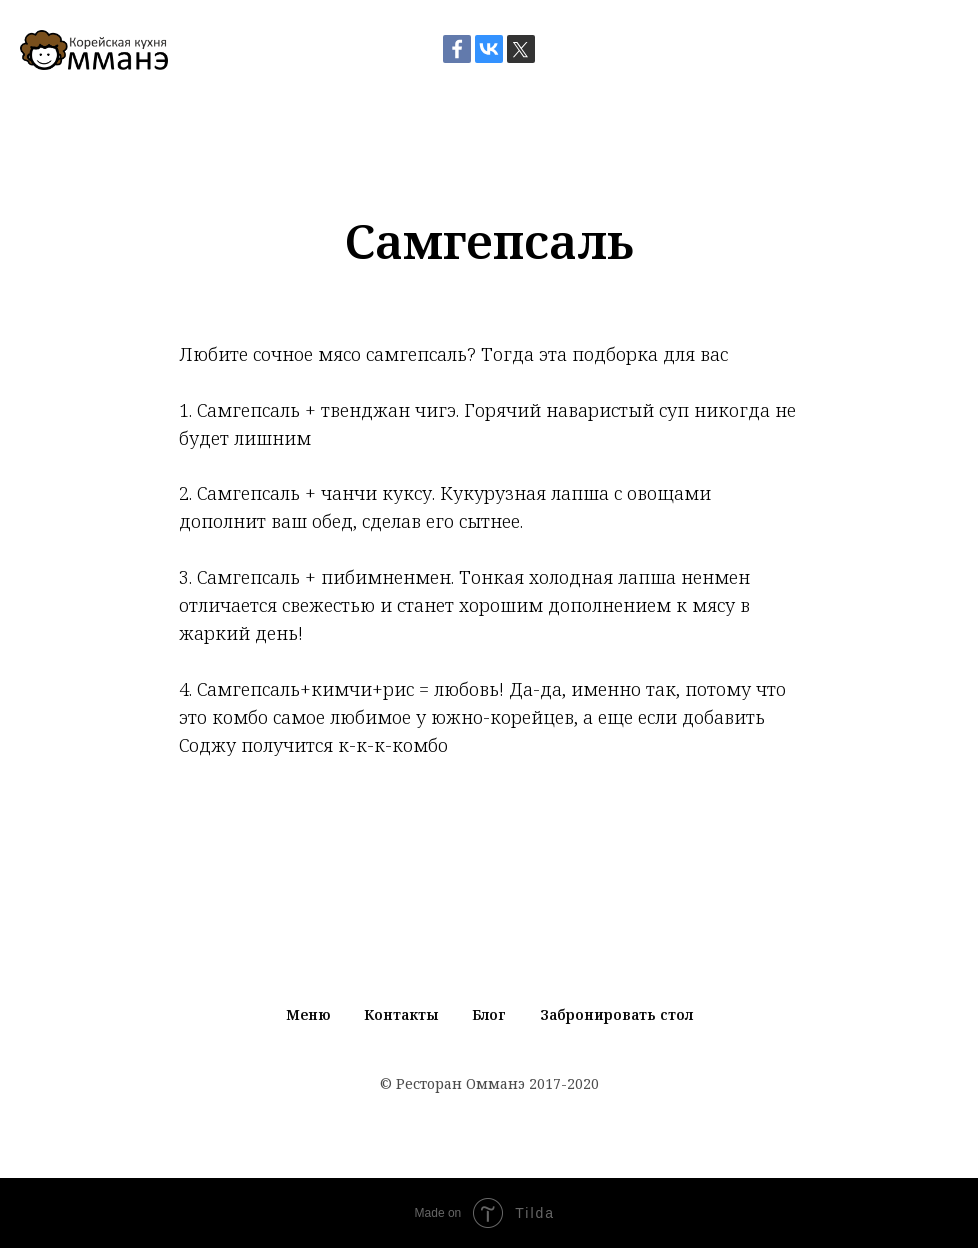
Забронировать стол (616, 1014)
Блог (489, 1014)
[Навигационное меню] (944, 50)
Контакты (401, 1014)
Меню (308, 1014)
